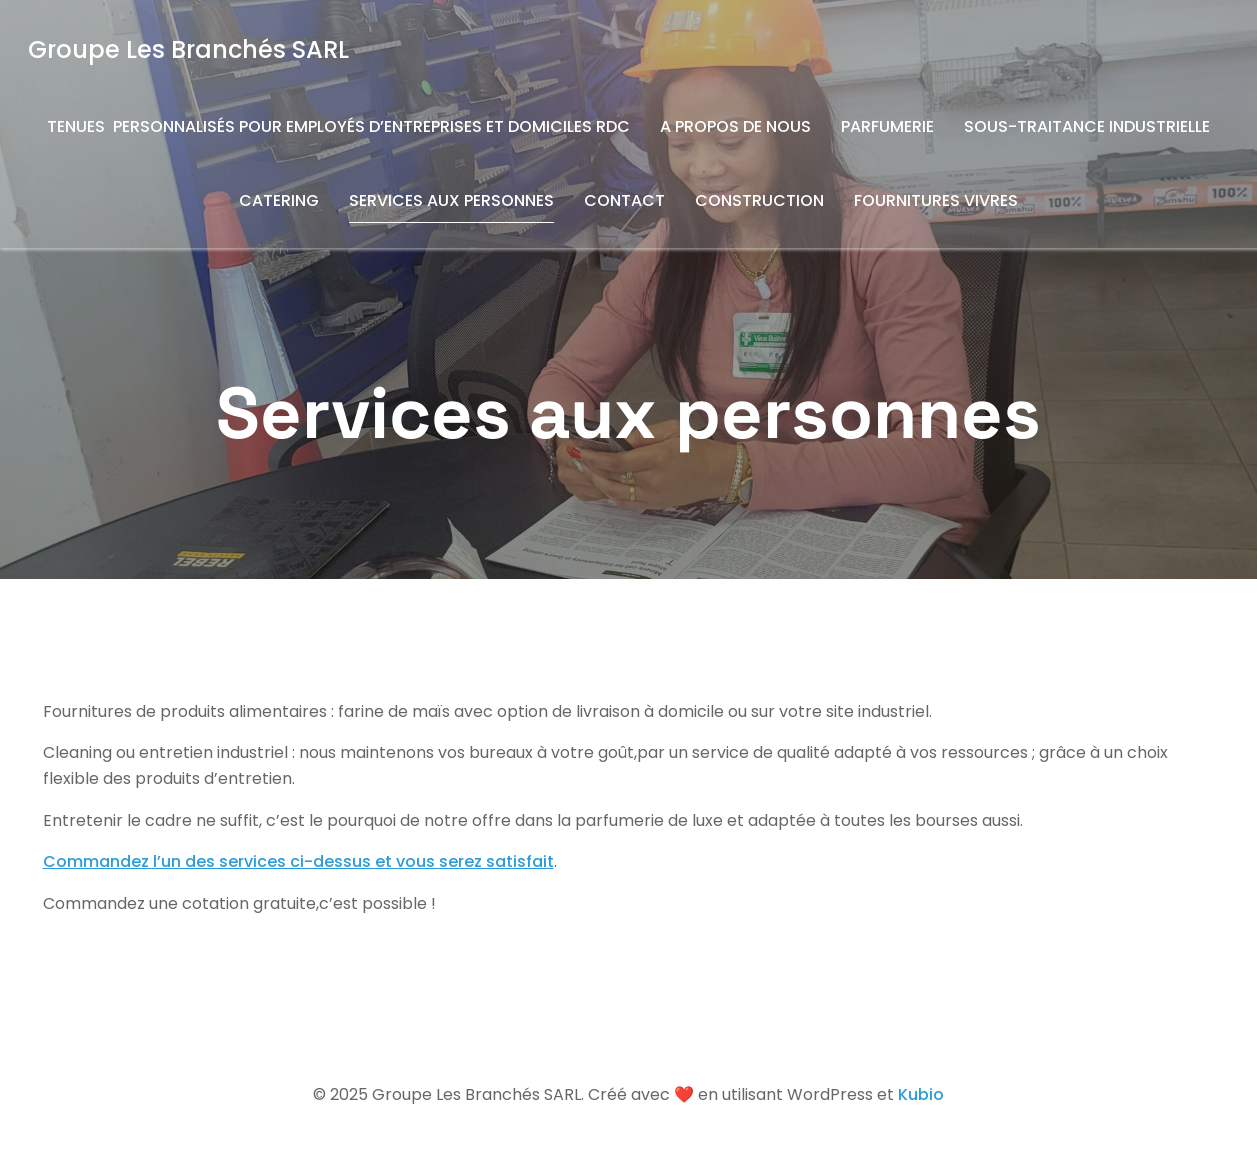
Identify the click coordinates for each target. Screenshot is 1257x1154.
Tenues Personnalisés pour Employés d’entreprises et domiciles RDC (338, 126)
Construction (759, 200)
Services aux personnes (451, 200)
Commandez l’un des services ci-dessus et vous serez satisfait (298, 861)
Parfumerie (887, 126)
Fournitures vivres (936, 200)
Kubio (921, 1094)
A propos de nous (735, 126)
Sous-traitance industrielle (1087, 126)
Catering (279, 200)
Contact (624, 200)
